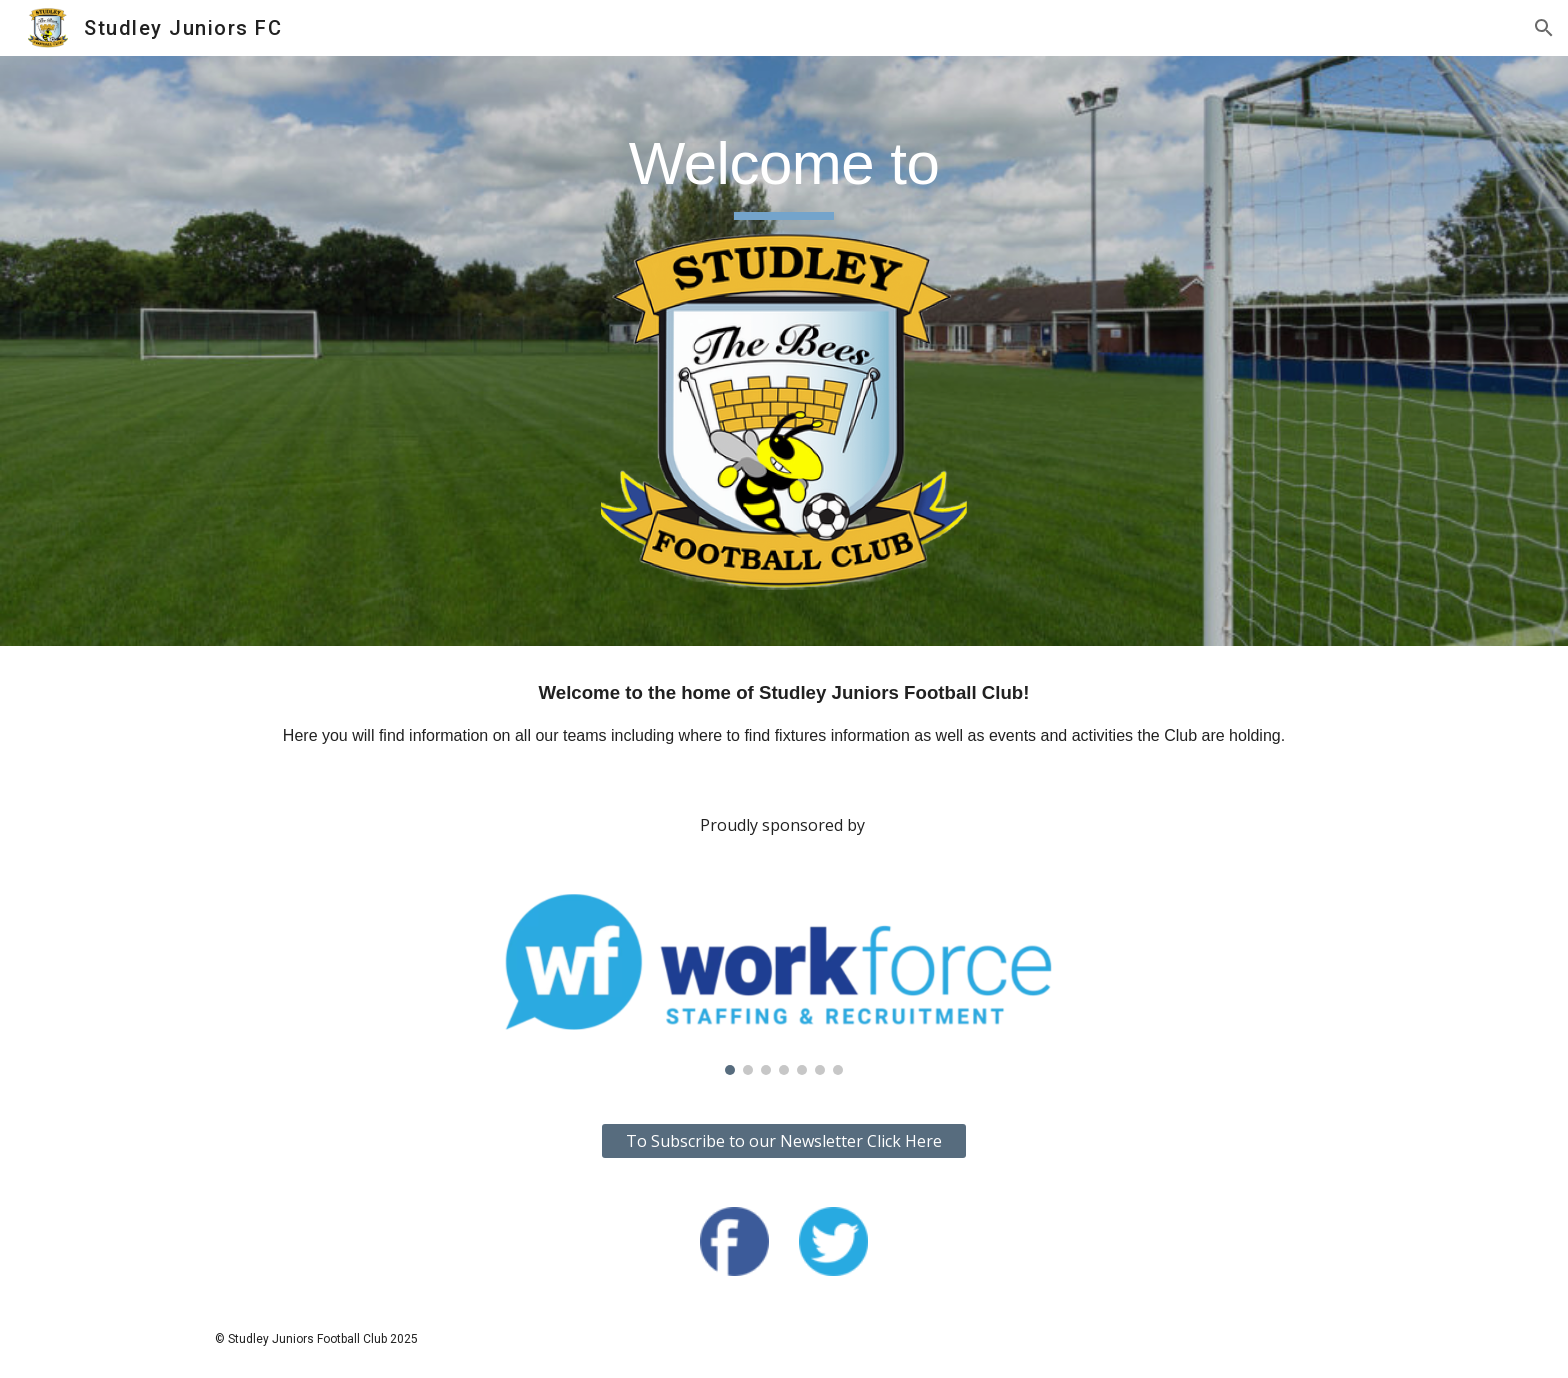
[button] (1544, 28)
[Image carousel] (784, 984)
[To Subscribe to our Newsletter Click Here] (783, 1141)
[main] (783, 173)
